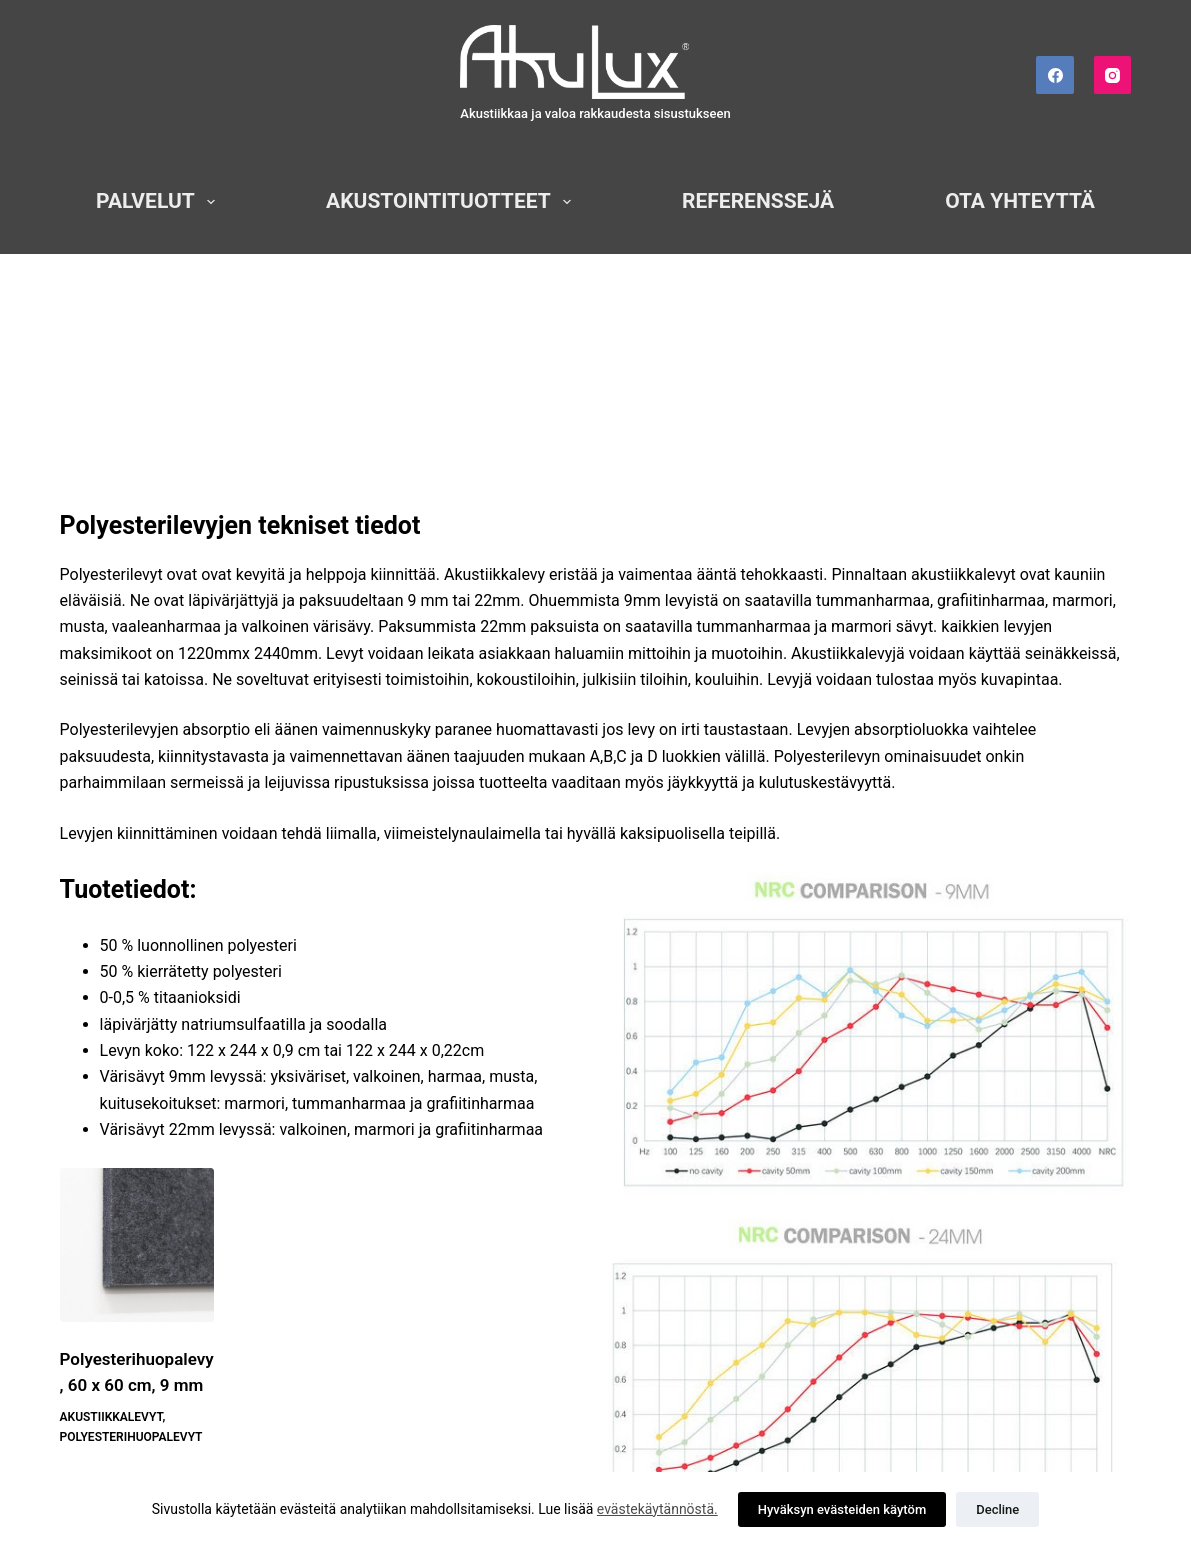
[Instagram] (1113, 75)
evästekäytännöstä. (657, 1509)
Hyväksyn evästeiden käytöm (842, 1509)
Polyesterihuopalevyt (131, 1437)
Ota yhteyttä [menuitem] (1020, 201)
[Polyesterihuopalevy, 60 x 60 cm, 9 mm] (137, 1245)
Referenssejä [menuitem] (758, 201)
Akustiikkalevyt (111, 1417)
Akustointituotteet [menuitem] (452, 201)
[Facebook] (1055, 75)
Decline (997, 1509)
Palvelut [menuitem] (159, 201)
